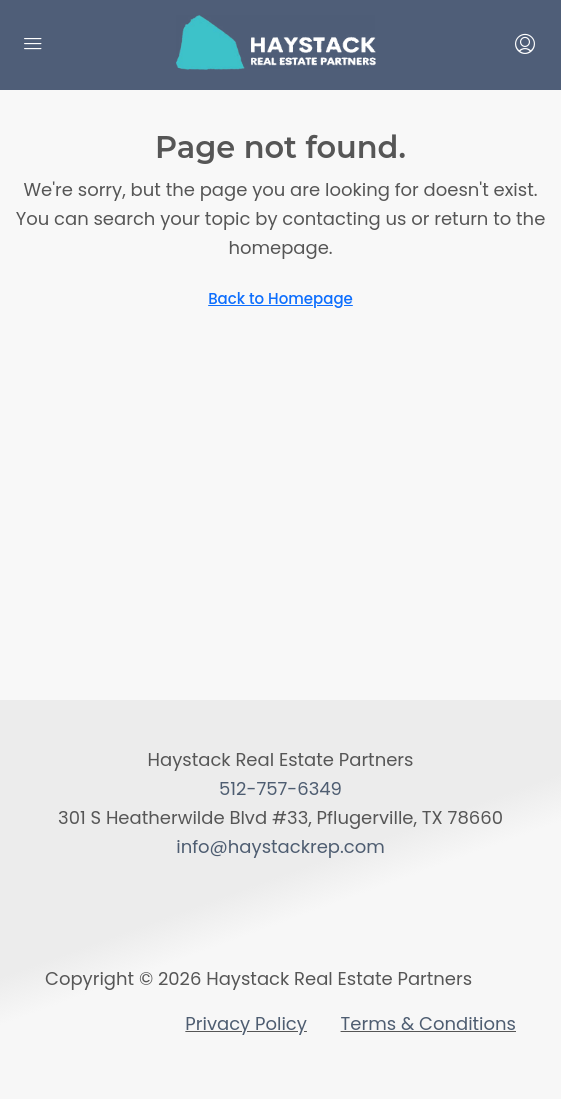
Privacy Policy (246, 1023)
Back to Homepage (280, 298)
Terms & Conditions (428, 1023)
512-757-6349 (280, 788)
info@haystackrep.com (280, 846)
